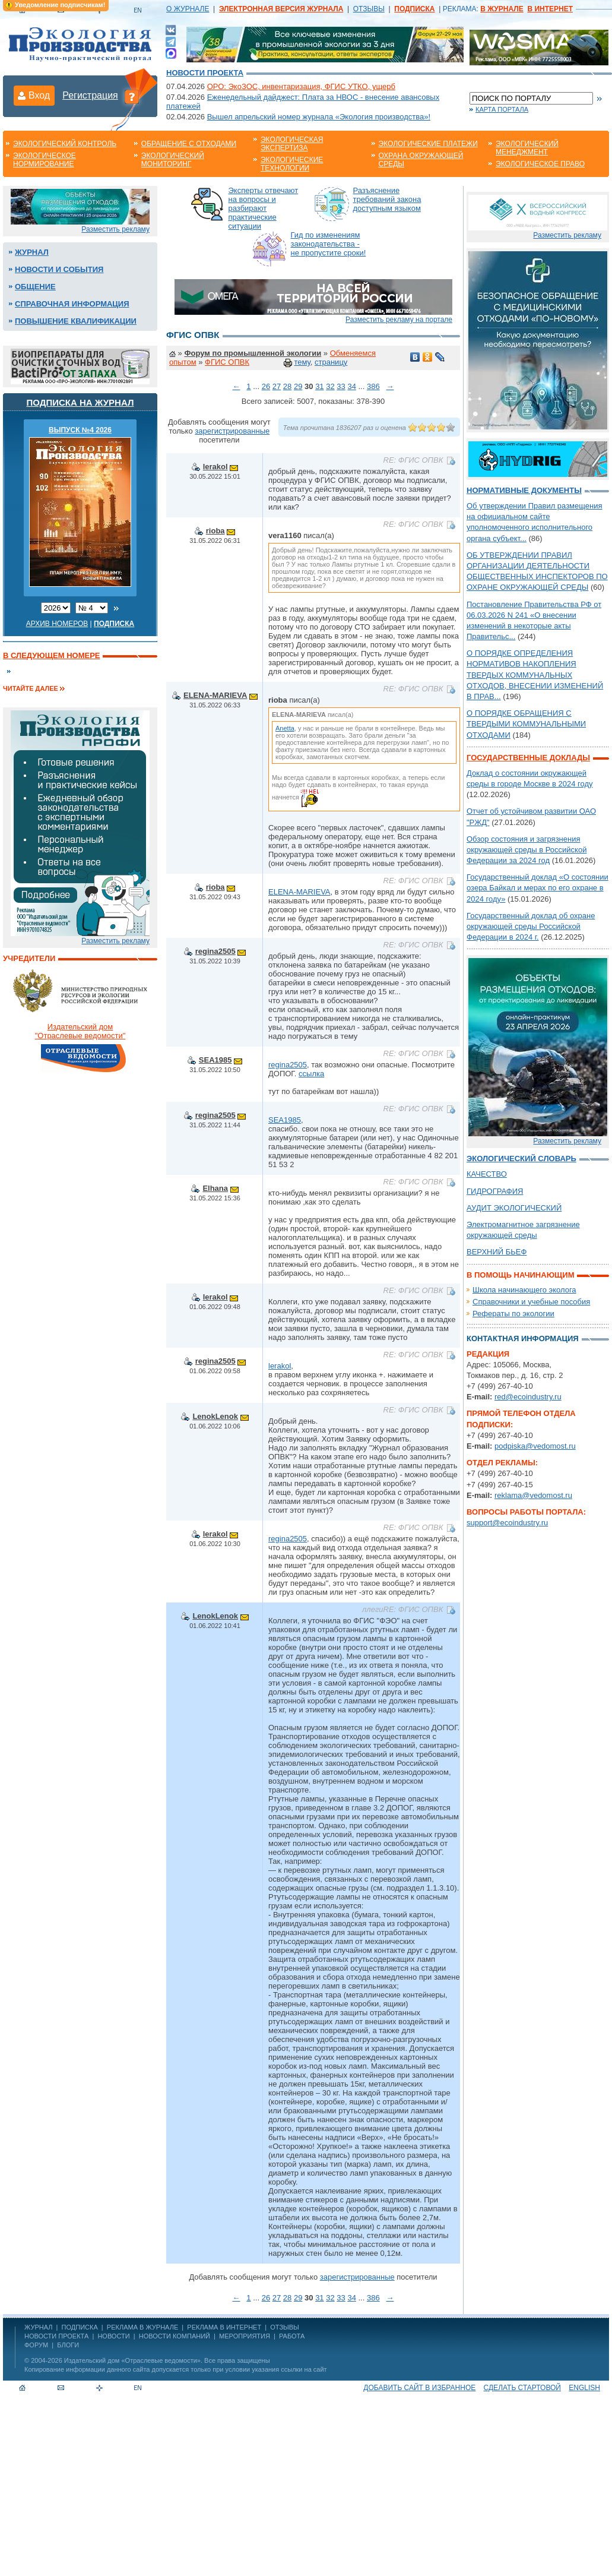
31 (319, 386)
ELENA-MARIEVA (215, 695)
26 (266, 386)
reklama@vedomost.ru (533, 1495)
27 (276, 386)
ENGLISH (584, 2388)
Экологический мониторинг (172, 159)
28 (287, 386)
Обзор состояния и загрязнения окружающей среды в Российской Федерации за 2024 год (526, 850)
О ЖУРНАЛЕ (187, 9)
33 (341, 386)
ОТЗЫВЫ (369, 9)
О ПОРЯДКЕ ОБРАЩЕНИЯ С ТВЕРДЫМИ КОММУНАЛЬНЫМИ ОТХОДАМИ (526, 724)
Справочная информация (72, 303)
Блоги (68, 2345)
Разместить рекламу (115, 229)
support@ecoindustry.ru (507, 1522)
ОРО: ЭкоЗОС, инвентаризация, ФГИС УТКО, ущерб (301, 86)
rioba (215, 530)
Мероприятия (244, 2336)
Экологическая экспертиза (292, 143)
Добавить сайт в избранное (419, 2388)
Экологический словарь (521, 1158)
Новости (113, 2336)
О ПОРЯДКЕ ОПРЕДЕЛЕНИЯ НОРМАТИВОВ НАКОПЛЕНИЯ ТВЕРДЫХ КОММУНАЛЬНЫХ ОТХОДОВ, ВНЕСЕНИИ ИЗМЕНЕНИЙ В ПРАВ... (535, 675)
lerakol (215, 466)
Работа (292, 2336)
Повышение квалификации (76, 321)
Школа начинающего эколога (524, 1289)
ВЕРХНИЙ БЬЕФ (497, 1251)
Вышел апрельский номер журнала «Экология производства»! (318, 116)
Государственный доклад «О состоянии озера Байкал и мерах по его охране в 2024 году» (537, 888)
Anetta (284, 728)
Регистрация (90, 95)
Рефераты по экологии (513, 1313)
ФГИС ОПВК (227, 362)
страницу (331, 362)
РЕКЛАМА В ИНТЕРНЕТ (224, 2327)
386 (373, 386)
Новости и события (59, 269)
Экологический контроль (64, 144)
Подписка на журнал (80, 402)
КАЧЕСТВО (487, 1174)
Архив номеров (57, 623)
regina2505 (215, 951)
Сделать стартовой (522, 2388)
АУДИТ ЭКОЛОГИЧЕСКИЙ (514, 1207)
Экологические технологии (292, 164)
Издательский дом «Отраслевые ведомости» (132, 2360)
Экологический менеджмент (527, 148)
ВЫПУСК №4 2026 (80, 430)
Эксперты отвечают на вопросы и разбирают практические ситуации (264, 208)
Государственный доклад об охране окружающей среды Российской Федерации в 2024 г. (531, 926)
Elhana (215, 1188)
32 (330, 386)
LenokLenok (215, 1416)
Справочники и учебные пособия (531, 1301)
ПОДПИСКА (80, 2327)
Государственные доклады (528, 757)
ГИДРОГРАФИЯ (495, 1191)
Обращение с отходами (188, 144)
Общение (35, 286)
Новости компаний (174, 2336)
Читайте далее (30, 688)
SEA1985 (215, 1059)
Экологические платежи (428, 144)
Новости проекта (204, 72)
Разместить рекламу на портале (398, 319)
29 (298, 386)
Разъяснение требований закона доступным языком (387, 199)
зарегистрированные (232, 430)
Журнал (32, 252)
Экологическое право (540, 164)
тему (302, 362)
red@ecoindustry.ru (528, 1396)
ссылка (311, 1073)
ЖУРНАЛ (38, 2327)
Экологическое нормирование (44, 159)
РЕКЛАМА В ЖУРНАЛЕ (142, 2327)
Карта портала (501, 109)
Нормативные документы (524, 490)
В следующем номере (51, 655)
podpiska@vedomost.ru (535, 1446)
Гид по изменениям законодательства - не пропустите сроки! (328, 243)
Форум (36, 2345)
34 (351, 386)
